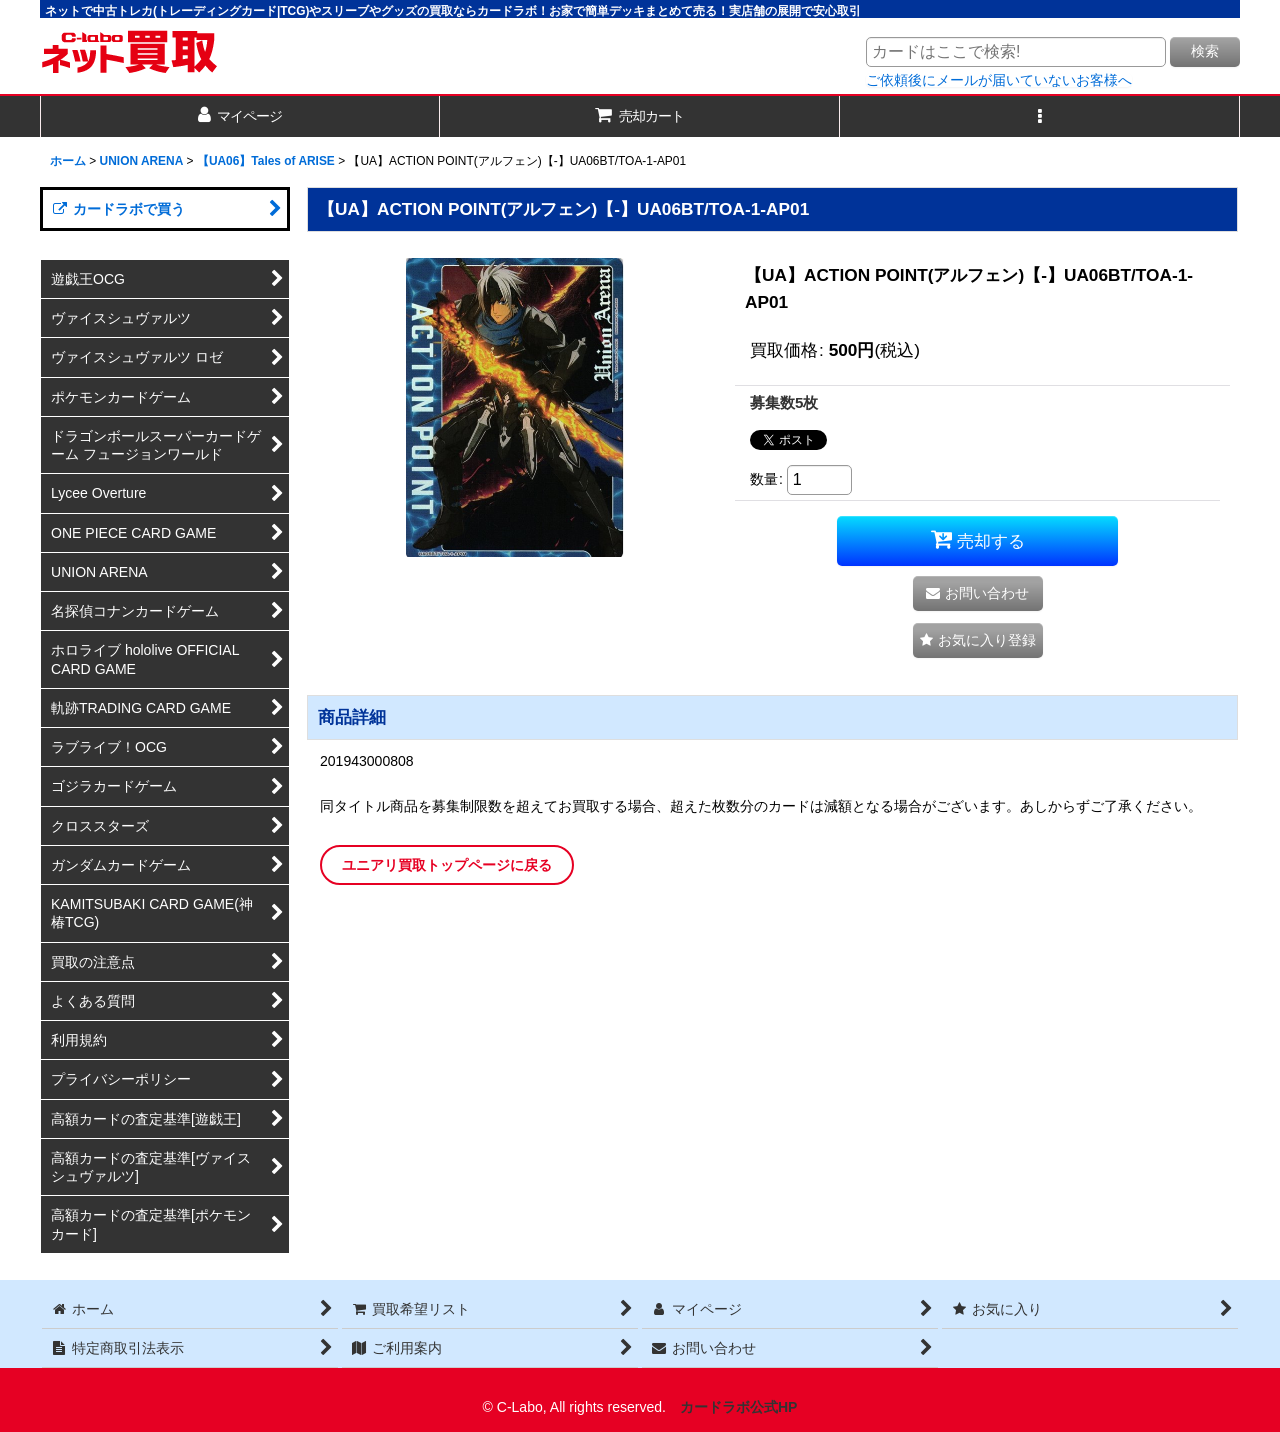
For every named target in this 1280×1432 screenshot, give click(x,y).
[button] (1040, 116)
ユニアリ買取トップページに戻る (447, 865)
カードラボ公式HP (739, 1407)
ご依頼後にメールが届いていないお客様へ (999, 80)
